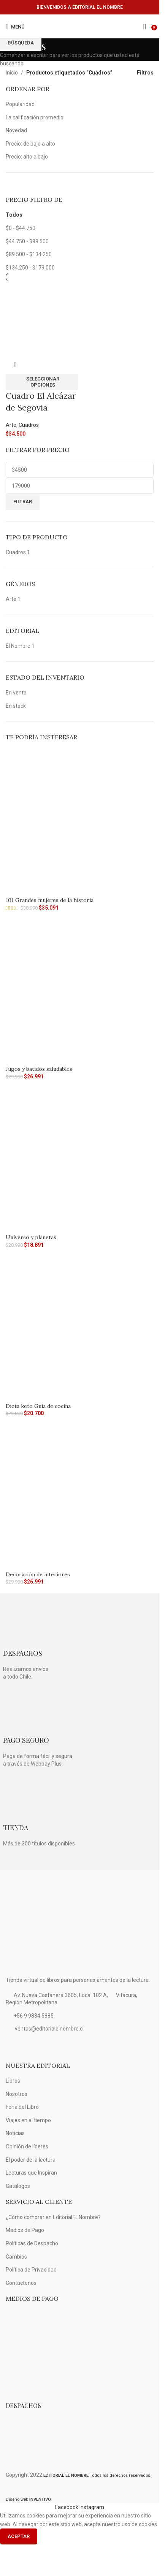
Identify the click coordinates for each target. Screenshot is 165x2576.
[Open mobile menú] (15, 26)
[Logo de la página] (79, 27)
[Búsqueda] (145, 26)
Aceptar (19, 2536)
